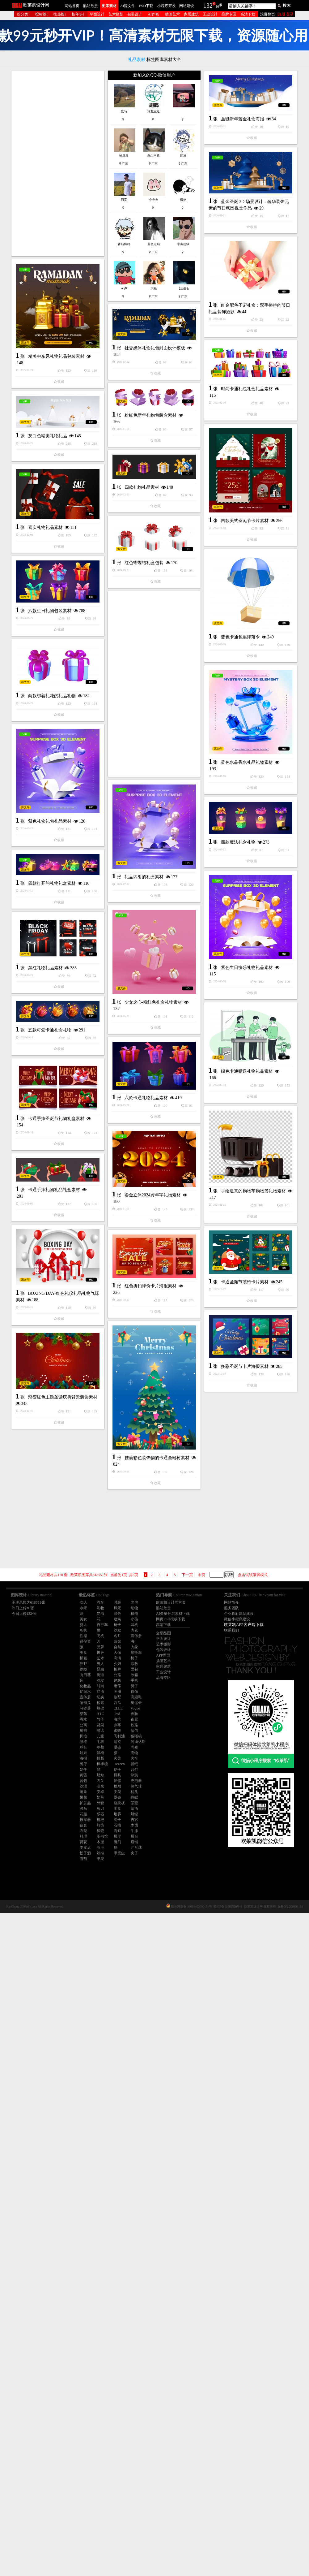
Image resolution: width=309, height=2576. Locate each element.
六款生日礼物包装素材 (49, 851)
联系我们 (231, 1630)
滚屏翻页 (267, 14)
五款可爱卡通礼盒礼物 (137, 1452)
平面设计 (97, 14)
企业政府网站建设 (239, 1613)
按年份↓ (78, 14)
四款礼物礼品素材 (142, 683)
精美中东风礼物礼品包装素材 (144, 478)
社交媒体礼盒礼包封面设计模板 (66, 471)
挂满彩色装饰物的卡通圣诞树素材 (68, 2062)
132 (208, 5)
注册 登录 (286, 14)
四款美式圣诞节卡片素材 (68, 683)
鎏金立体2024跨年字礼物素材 (64, 1722)
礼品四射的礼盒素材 (144, 1205)
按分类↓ (23, 14)
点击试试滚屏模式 (253, 1575)
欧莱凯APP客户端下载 (244, 1624)
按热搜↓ (59, 14)
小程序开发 (166, 6)
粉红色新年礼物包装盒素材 (150, 545)
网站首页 (72, 6)
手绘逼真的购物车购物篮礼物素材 (165, 1651)
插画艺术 (172, 14)
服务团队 (231, 1608)
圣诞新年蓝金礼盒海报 (66, 291)
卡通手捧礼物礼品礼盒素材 (142, 1716)
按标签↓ (41, 14)
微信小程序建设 (237, 1619)
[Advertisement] (57, 163)
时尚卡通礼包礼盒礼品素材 (71, 551)
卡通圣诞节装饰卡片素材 (68, 1813)
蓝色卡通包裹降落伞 (152, 872)
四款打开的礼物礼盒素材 (139, 1262)
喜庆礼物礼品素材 (45, 767)
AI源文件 (127, 6)
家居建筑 (191, 14)
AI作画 (153, 14)
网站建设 (186, 6)
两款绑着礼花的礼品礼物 (139, 955)
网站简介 (231, 1602)
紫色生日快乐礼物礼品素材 (71, 1349)
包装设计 (134, 14)
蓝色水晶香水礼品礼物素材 (159, 1075)
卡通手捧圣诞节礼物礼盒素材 (56, 1621)
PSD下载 (146, 6)
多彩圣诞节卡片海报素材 (156, 1909)
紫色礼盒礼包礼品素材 (49, 1155)
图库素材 (109, 6)
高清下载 (247, 14)
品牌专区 (229, 14)
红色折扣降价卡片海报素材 (62, 1890)
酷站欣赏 (90, 6)
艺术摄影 (115, 14)
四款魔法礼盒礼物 (62, 1224)
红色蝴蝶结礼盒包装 (144, 759)
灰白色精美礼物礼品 (135, 619)
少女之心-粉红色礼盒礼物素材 (153, 1387)
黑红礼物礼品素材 (45, 1433)
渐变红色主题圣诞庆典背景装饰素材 (150, 2000)
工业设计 (210, 14)
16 (217, 6)
